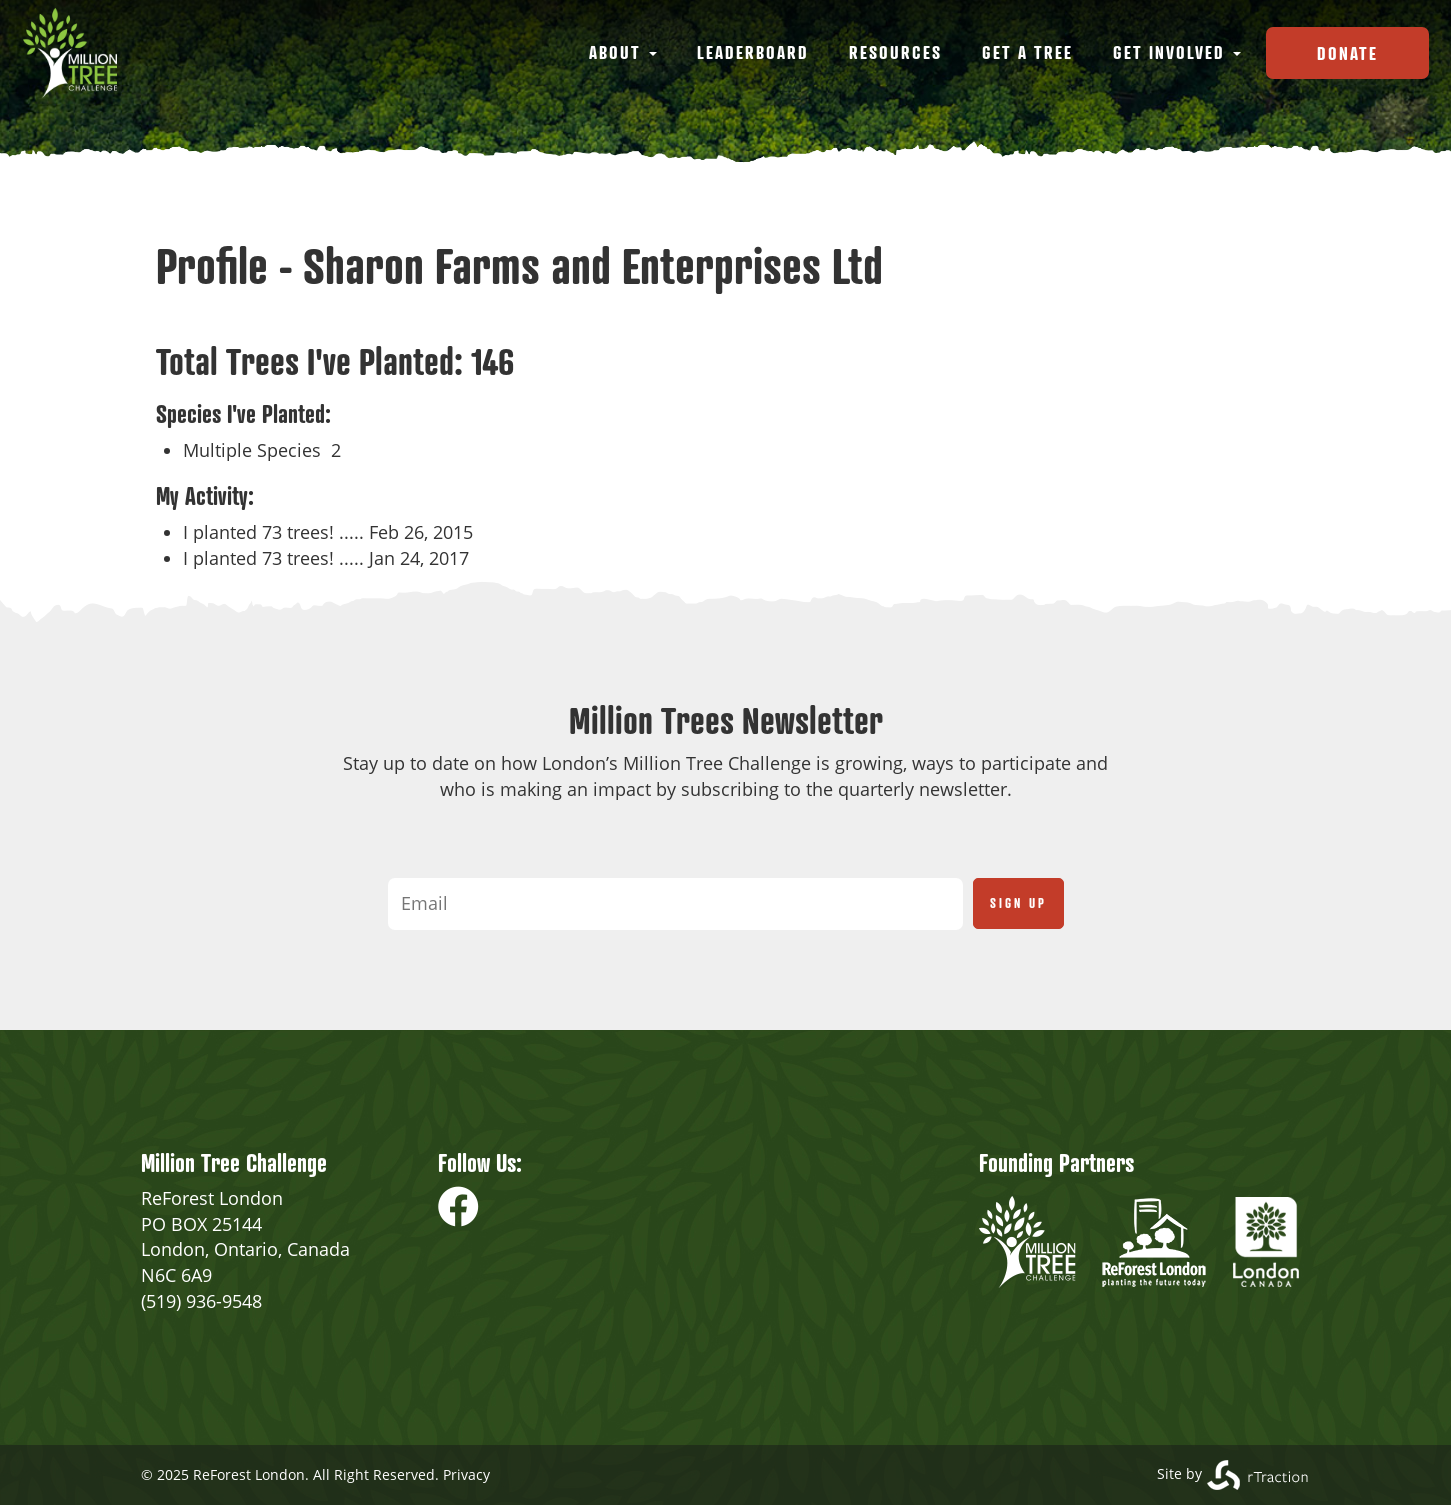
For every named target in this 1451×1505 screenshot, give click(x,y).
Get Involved (1177, 52)
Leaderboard (753, 52)
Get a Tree (1027, 52)
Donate (1347, 53)
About (623, 52)
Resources (895, 52)
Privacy (466, 1474)
